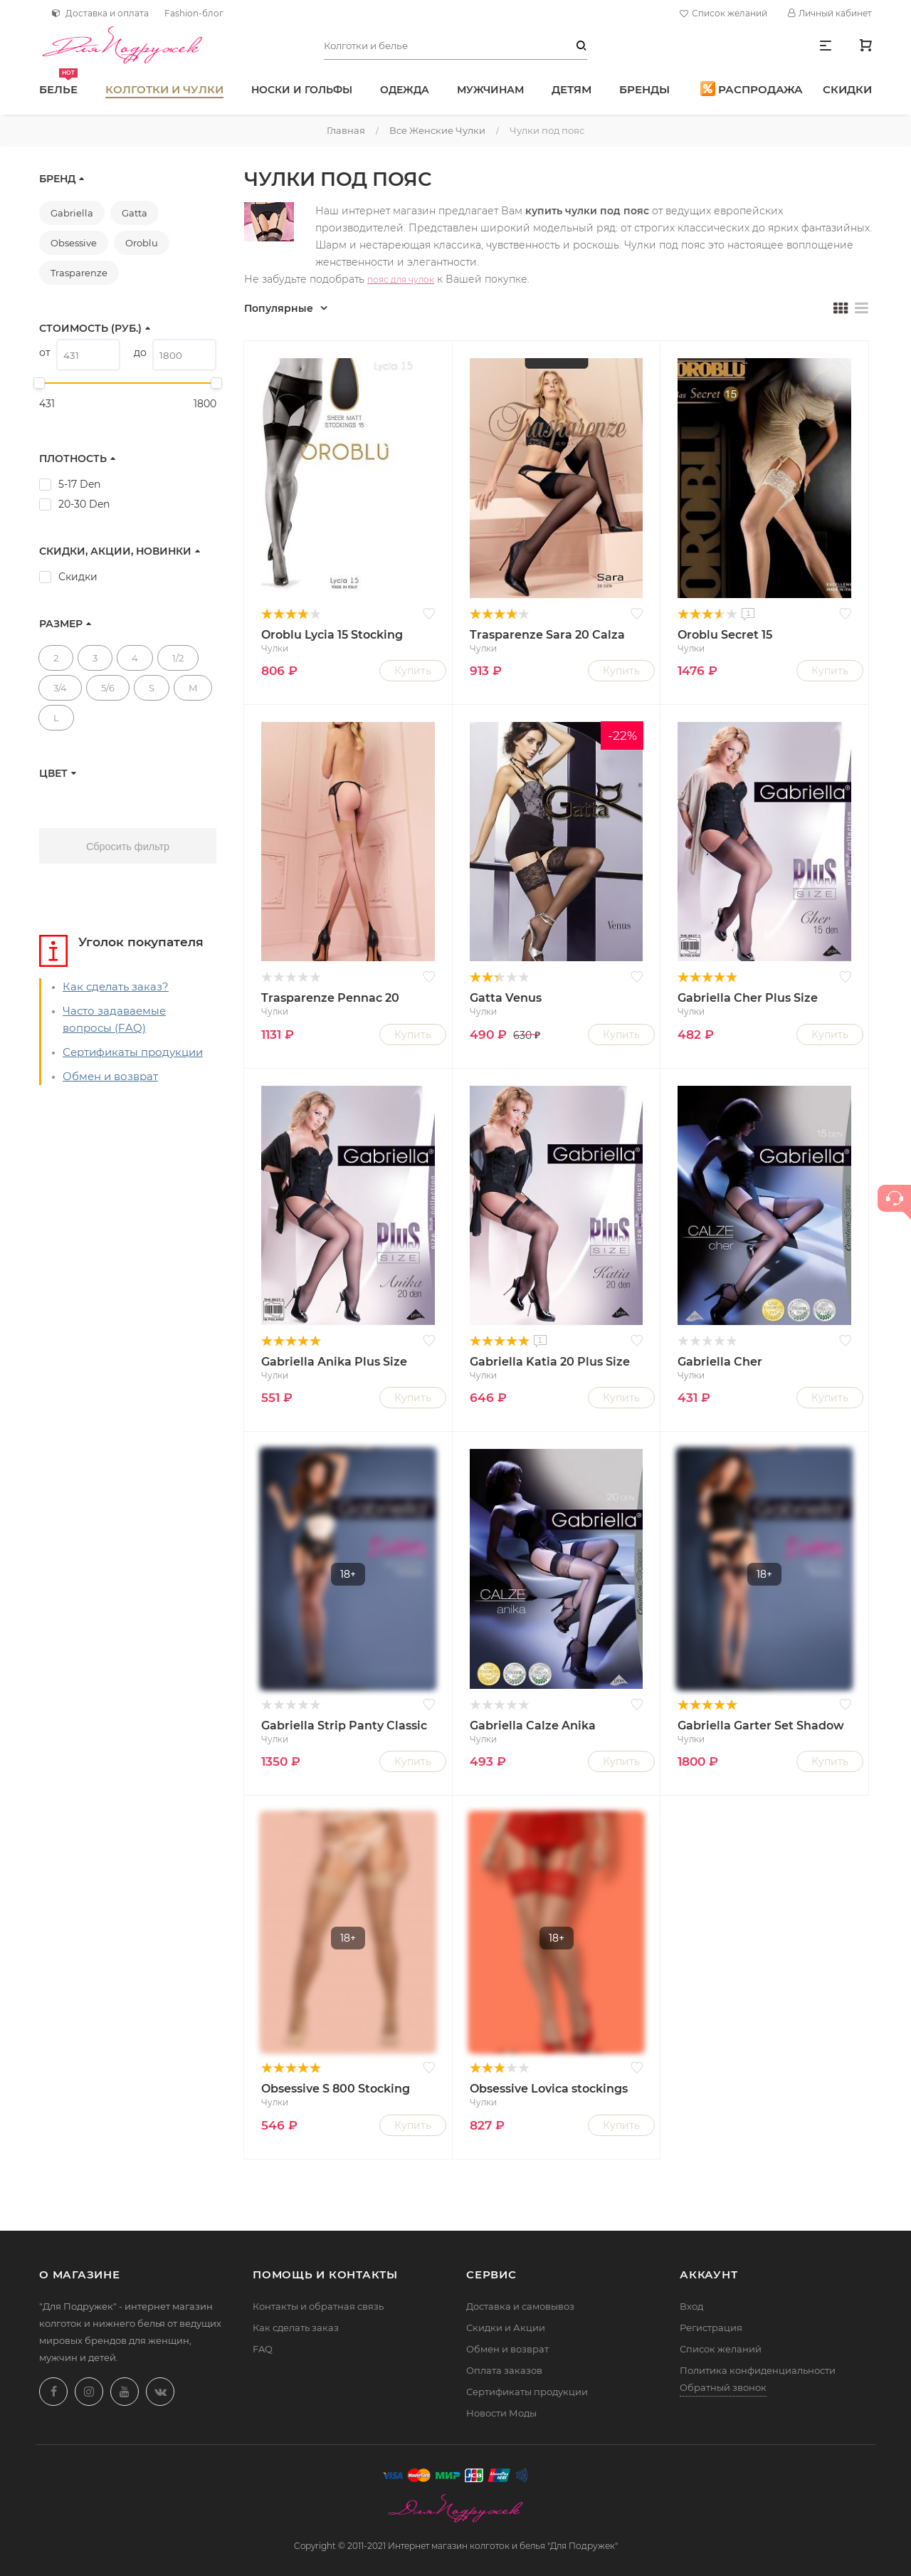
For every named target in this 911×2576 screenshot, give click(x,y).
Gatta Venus (506, 998)
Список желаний (725, 13)
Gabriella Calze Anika (533, 1725)
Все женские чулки (437, 130)
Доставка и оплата (100, 13)
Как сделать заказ (296, 2327)
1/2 (178, 658)
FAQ (263, 2349)
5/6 (108, 687)
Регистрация (711, 2327)
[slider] (39, 383)
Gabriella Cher (720, 1361)
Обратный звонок (723, 2387)
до (140, 352)
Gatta (134, 213)
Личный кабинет (830, 13)
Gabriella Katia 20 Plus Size (550, 1361)
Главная (346, 130)
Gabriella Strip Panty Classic (344, 1725)
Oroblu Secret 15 (725, 635)
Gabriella (72, 213)
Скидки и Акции (505, 2327)
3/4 (60, 687)
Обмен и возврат (110, 1076)
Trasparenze (79, 272)
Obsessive (74, 242)
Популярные (278, 308)
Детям (571, 89)
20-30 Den (84, 504)
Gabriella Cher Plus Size (748, 998)
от (45, 352)
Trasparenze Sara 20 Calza (547, 635)
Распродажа (751, 88)
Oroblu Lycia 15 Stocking (332, 635)
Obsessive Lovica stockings (549, 2088)
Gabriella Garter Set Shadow (761, 1725)
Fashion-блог (193, 13)
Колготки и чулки (164, 89)
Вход (691, 2306)
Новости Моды (501, 2413)
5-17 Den (79, 484)
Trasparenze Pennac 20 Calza (330, 999)
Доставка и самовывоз (520, 2306)
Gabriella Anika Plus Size (334, 1361)
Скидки (847, 89)
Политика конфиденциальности (758, 2370)
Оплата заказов (504, 2370)
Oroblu (141, 242)
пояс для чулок (400, 279)
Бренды (644, 89)
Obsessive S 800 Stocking (335, 2088)
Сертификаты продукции (133, 1052)
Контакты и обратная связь (318, 2306)
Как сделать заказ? (116, 986)
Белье (58, 82)
